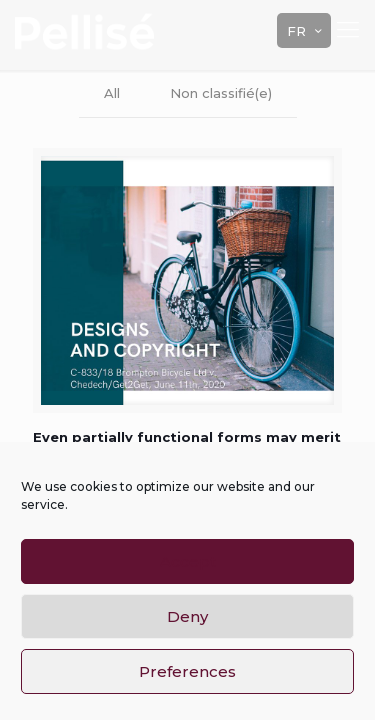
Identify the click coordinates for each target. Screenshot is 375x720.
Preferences (187, 671)
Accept (188, 561)
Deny (187, 616)
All (112, 93)
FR (306, 31)
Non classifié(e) (221, 93)
